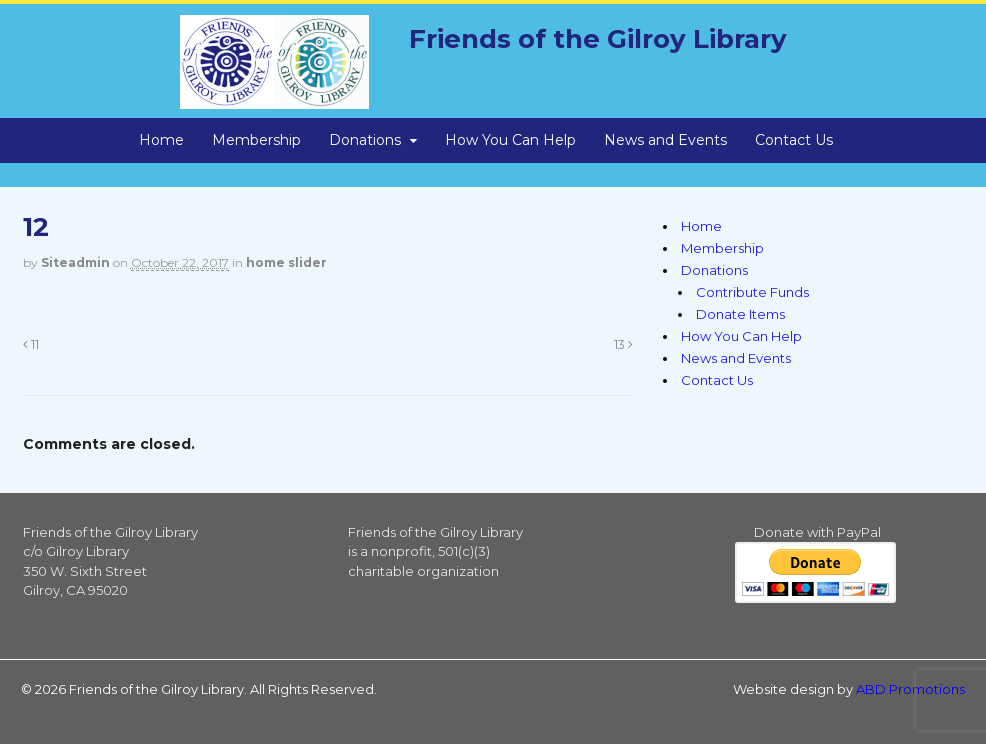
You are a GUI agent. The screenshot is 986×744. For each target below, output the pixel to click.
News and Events (665, 140)
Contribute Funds (752, 292)
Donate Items (740, 314)
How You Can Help (510, 140)
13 (623, 344)
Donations (365, 140)
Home (161, 140)
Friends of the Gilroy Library (598, 39)
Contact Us (794, 140)
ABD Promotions (910, 689)
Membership (256, 140)
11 (31, 344)
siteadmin (75, 262)
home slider (286, 262)
